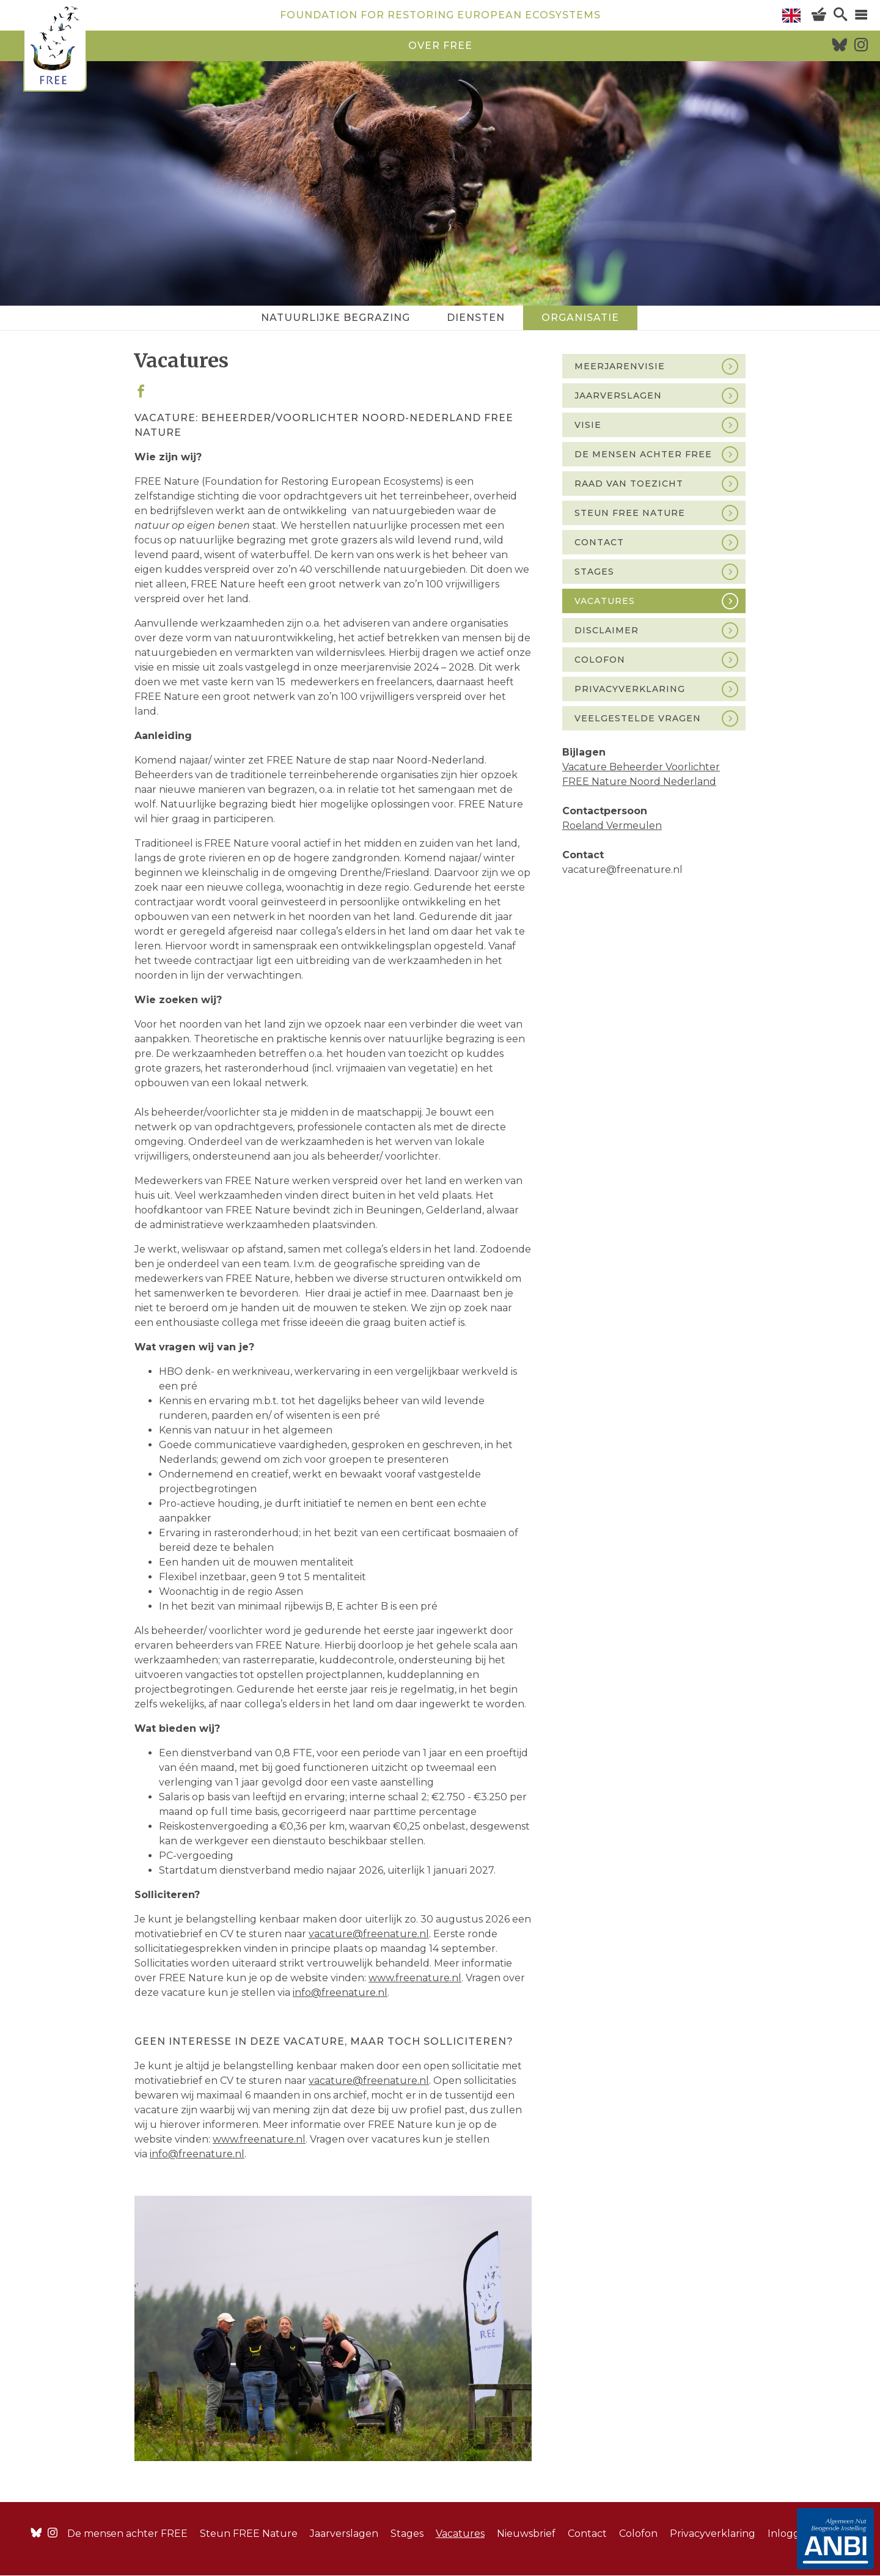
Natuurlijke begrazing (335, 317)
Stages (594, 571)
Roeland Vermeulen (612, 825)
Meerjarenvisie (619, 366)
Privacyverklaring (629, 688)
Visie (587, 424)
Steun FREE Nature (629, 512)
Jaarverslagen (618, 395)
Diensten (476, 317)
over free (440, 45)
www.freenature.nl (259, 2139)
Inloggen (790, 2533)
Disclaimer (606, 630)
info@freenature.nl (197, 2154)
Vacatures (604, 600)
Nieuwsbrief (526, 2533)
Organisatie (580, 317)
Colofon (599, 659)
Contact (599, 542)
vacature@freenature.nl (369, 2080)
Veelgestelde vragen (637, 718)
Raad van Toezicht (628, 483)
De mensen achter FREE (643, 454)
